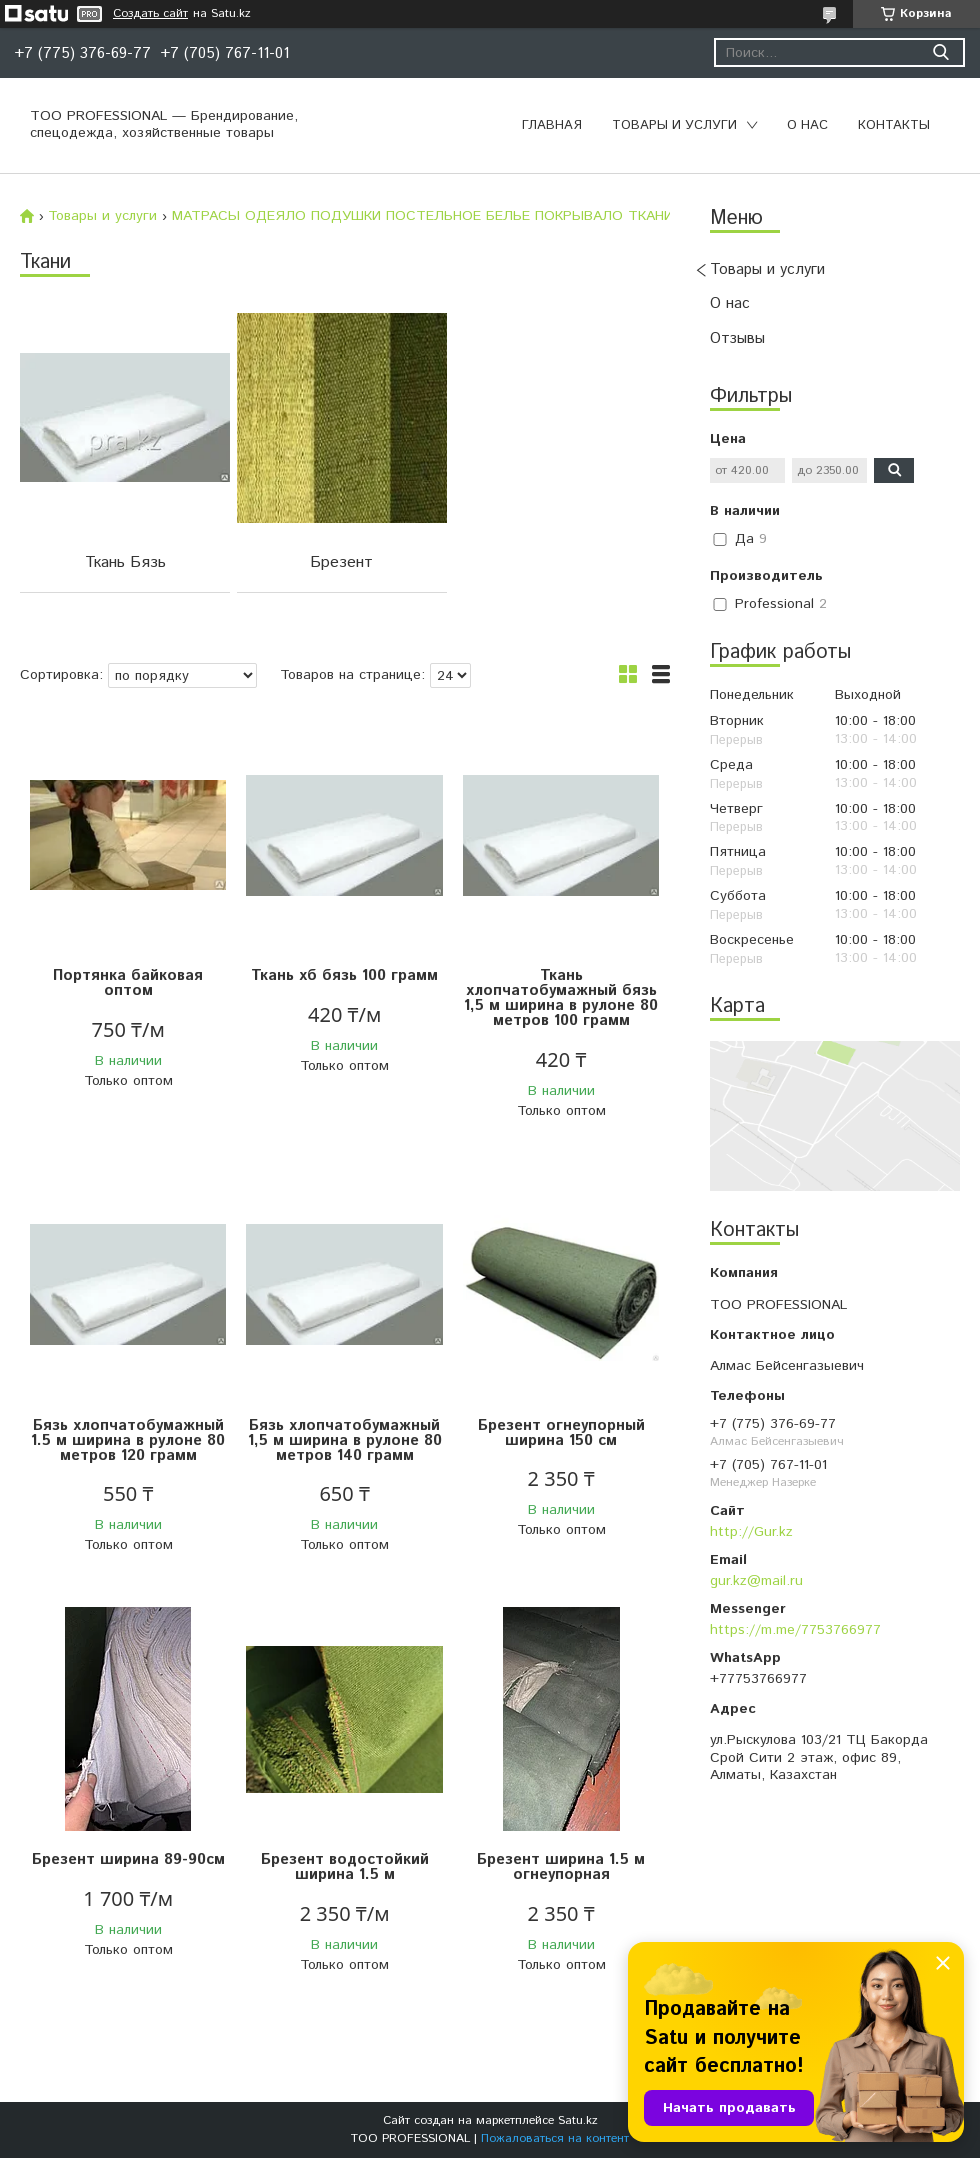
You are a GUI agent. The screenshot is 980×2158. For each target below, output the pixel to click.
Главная (552, 125)
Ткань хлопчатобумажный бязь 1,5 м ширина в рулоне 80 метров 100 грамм (561, 998)
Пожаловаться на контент (555, 2138)
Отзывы (737, 338)
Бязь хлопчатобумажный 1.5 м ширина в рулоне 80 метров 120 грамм (128, 1440)
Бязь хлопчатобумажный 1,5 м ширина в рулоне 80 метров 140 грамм (345, 1440)
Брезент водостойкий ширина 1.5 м (345, 1867)
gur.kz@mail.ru (756, 1581)
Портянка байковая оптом (128, 983)
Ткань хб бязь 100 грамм (344, 975)
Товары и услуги (674, 125)
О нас (807, 125)
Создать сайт (150, 14)
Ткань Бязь (125, 562)
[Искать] (940, 52)
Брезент (341, 562)
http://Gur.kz (751, 1532)
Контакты (894, 125)
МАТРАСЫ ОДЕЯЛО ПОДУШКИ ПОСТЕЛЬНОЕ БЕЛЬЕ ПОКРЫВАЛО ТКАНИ (422, 216)
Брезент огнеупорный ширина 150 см (561, 1433)
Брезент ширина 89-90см (128, 1859)
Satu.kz (578, 2120)
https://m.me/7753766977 (795, 1630)
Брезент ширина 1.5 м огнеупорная (561, 1867)
